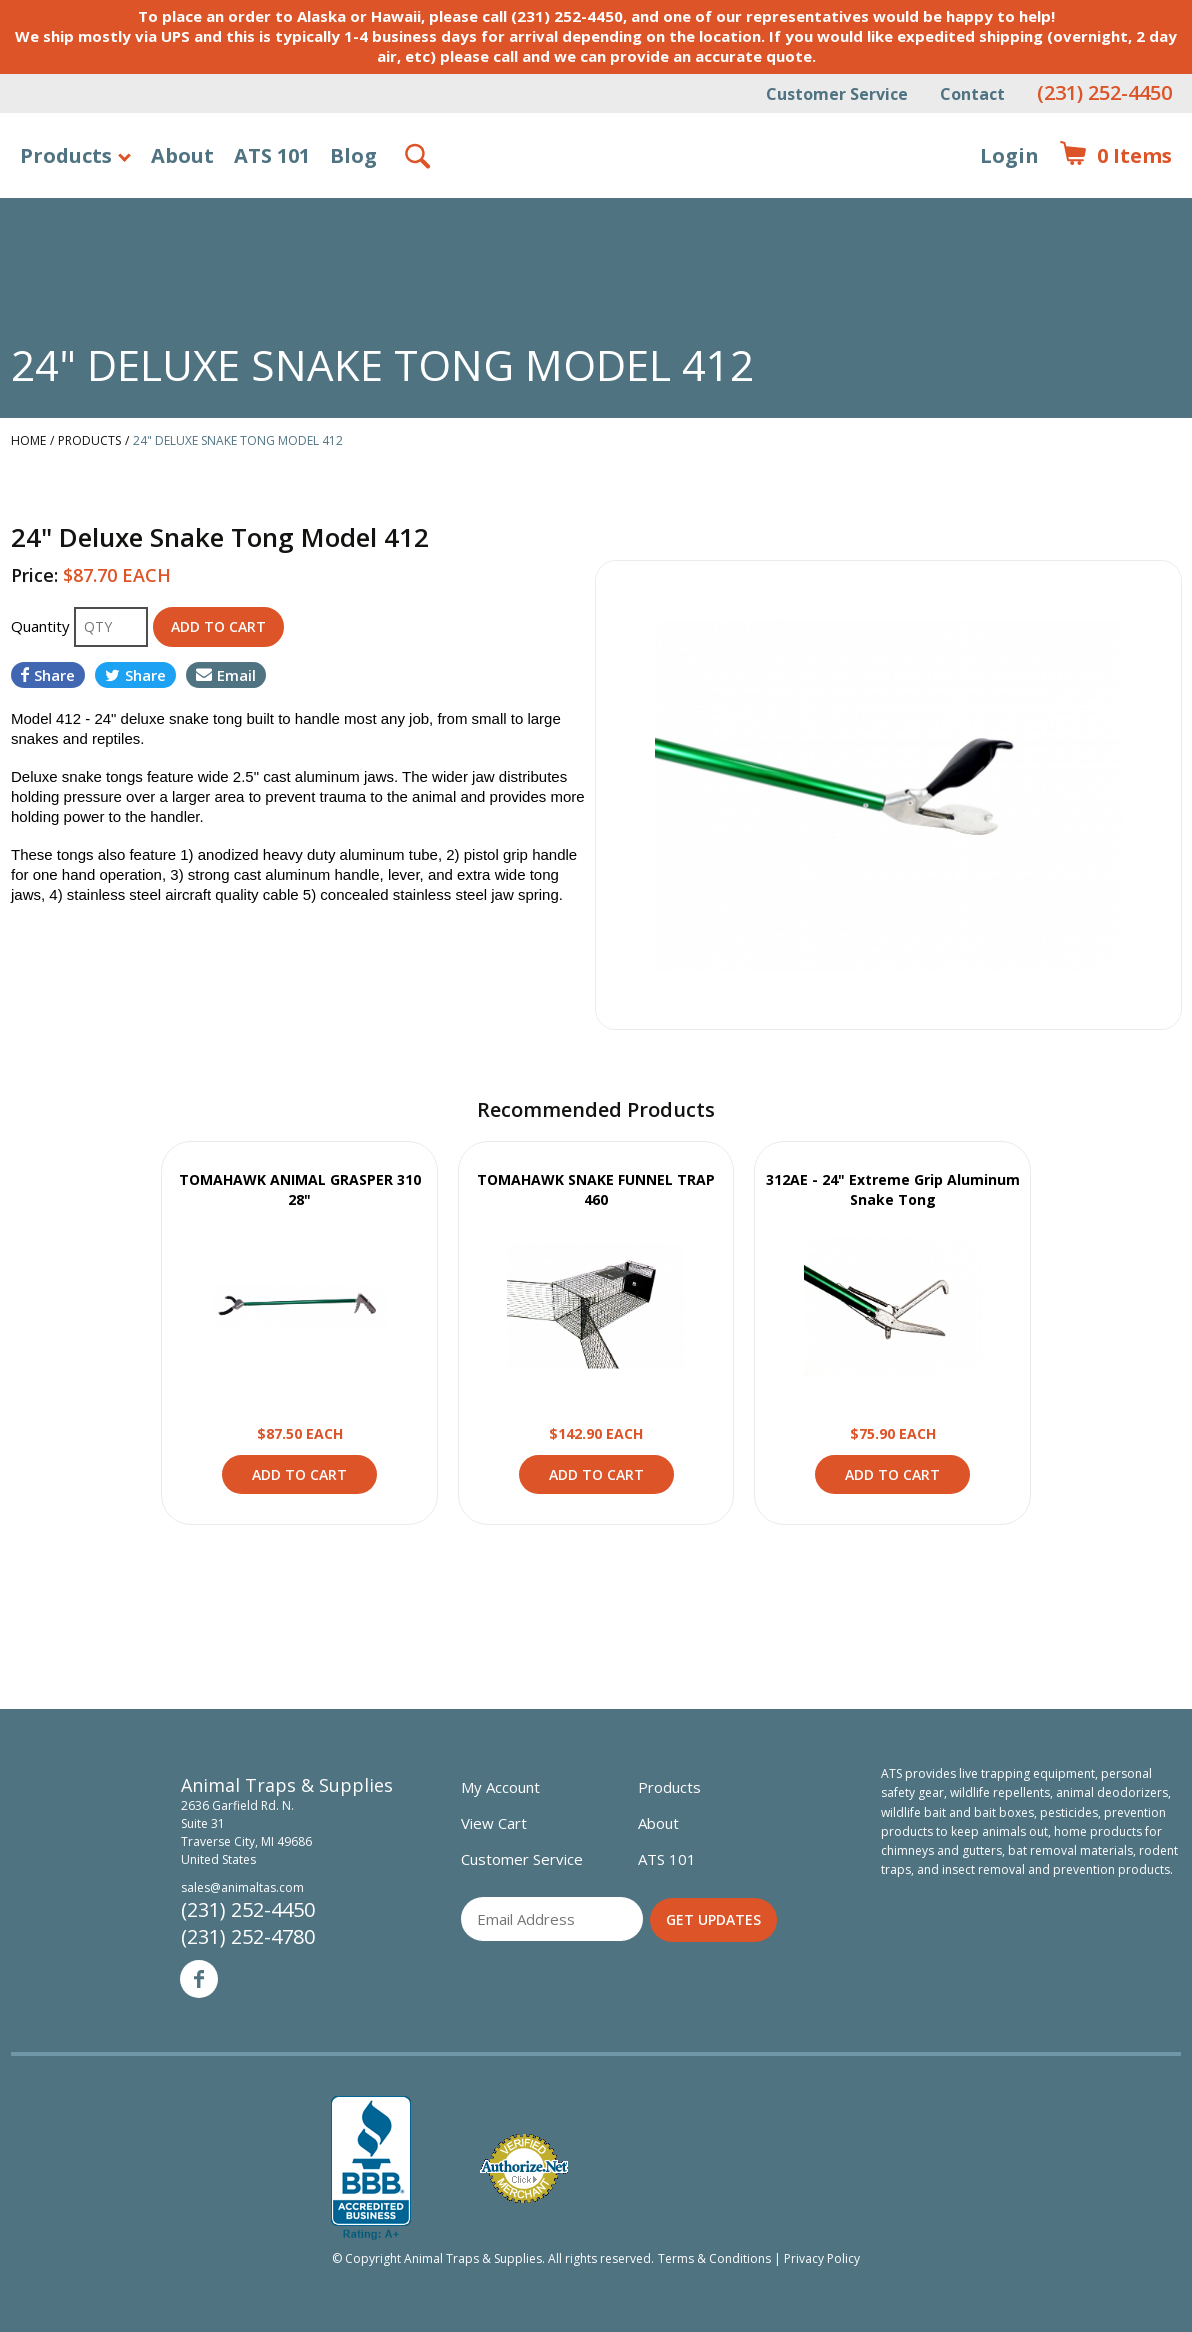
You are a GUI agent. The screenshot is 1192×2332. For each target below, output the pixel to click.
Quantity (42, 626)
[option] (888, 795)
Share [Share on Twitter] (135, 675)
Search (419, 156)
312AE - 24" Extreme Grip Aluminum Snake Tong (893, 1189)
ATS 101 (272, 155)
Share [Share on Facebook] (48, 675)
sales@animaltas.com (242, 1887)
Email (226, 675)
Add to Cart (299, 1474)
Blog (353, 155)
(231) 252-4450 (1104, 92)
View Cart (494, 1823)
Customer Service (837, 94)
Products (66, 155)
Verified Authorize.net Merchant (524, 2168)
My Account (500, 1787)
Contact (972, 94)
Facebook (199, 1979)
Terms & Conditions (714, 2258)
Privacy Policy (822, 2258)
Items (1115, 156)
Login (1009, 155)
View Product (300, 1306)
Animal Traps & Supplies (596, 205)
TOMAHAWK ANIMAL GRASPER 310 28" (300, 1189)
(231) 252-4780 (248, 1936)
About (182, 155)
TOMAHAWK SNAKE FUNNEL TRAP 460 (596, 1189)
